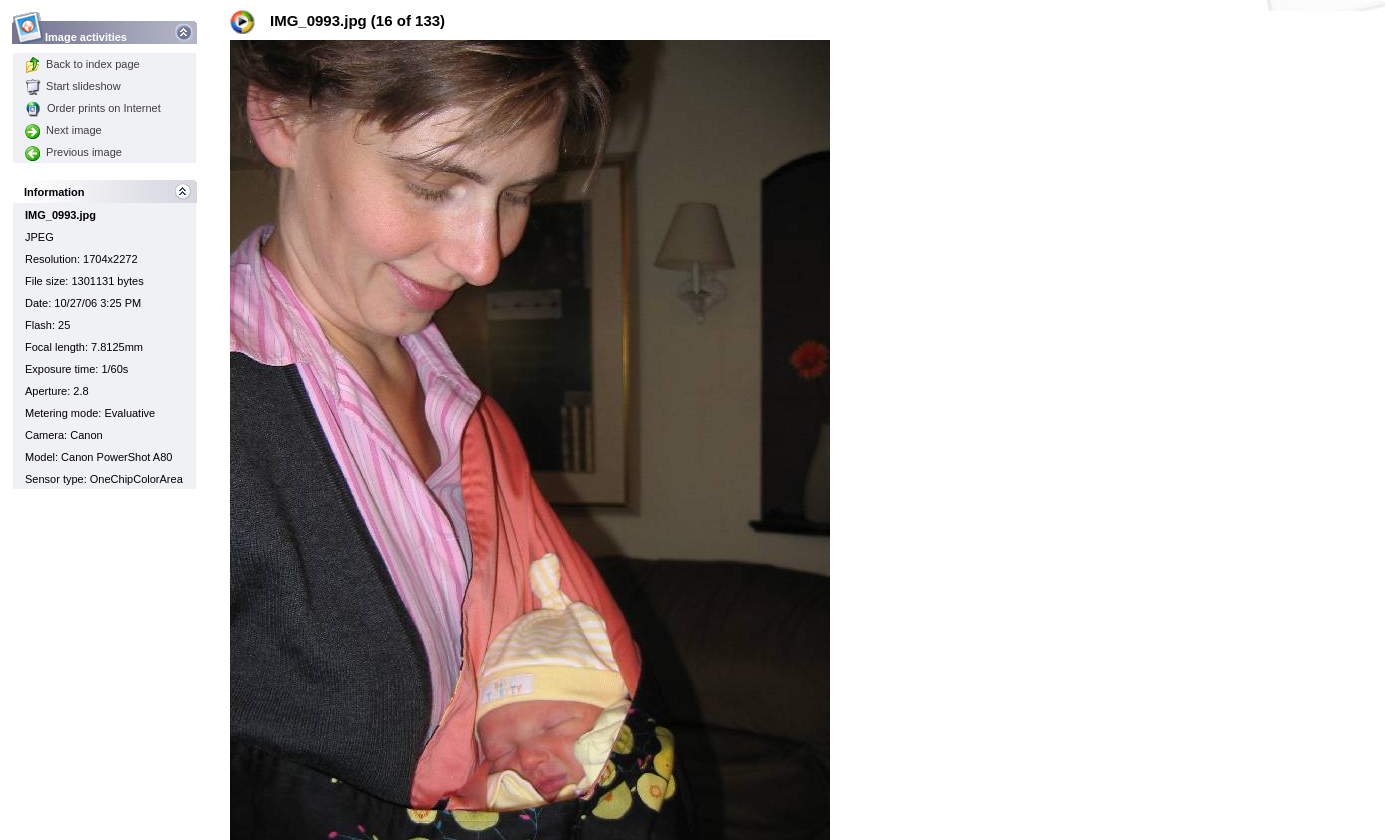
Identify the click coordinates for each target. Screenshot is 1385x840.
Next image (63, 130)
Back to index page (82, 64)
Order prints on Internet (93, 108)
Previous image (73, 152)
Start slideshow (73, 86)
